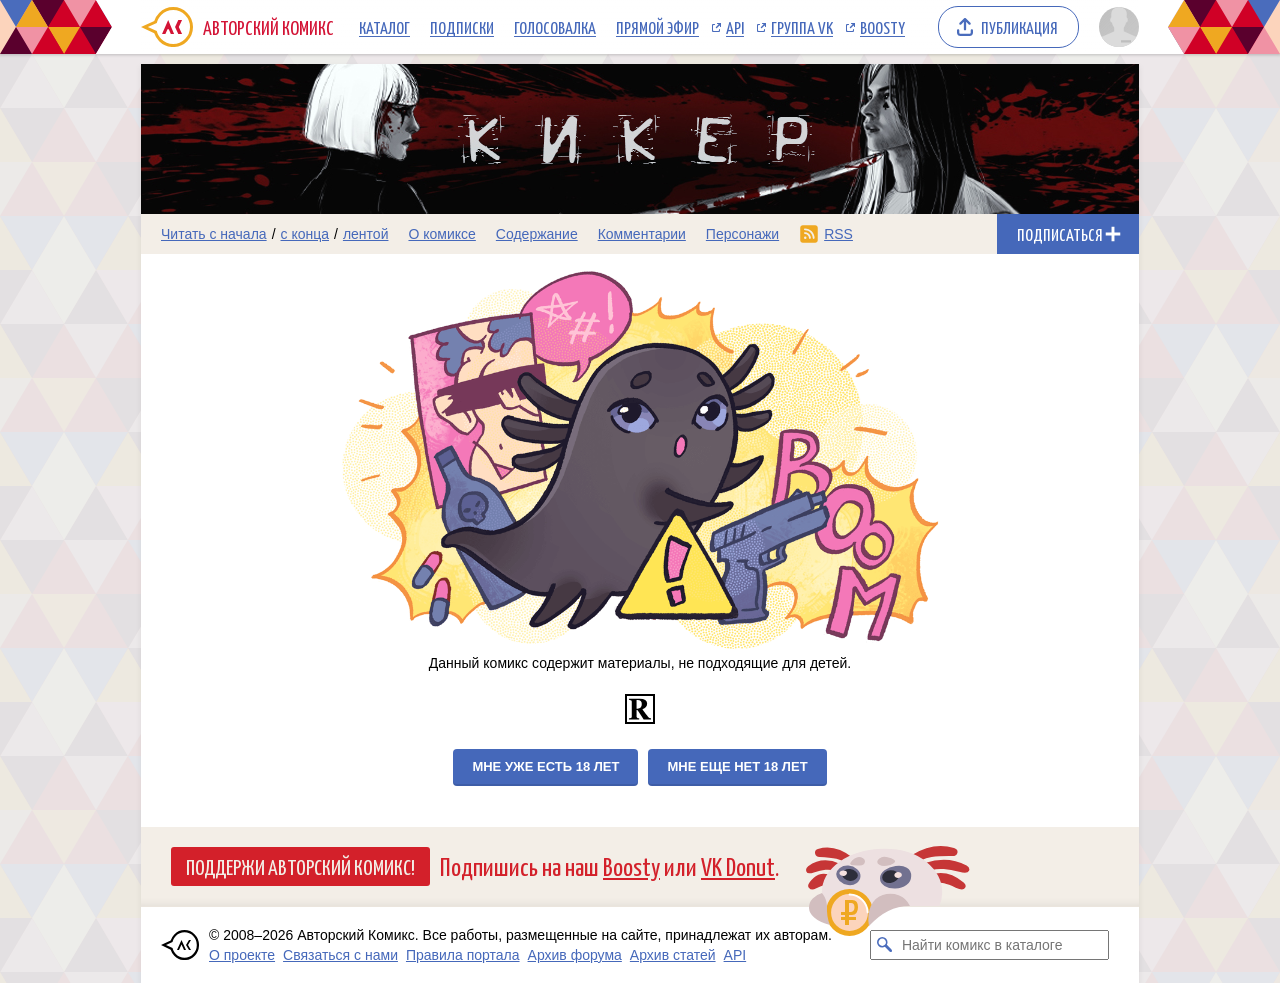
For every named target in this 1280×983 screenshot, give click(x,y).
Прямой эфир (657, 27)
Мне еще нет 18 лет (737, 766)
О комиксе (441, 234)
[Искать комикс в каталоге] (885, 945)
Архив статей (673, 955)
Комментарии (642, 234)
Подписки (462, 27)
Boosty (882, 27)
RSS (838, 234)
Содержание (537, 234)
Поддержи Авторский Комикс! (300, 866)
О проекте (242, 955)
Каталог (384, 27)
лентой (366, 234)
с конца (305, 234)
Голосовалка (555, 27)
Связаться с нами (340, 955)
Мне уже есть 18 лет (545, 766)
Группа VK (802, 27)
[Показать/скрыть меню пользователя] (1115, 27)
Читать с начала (214, 234)
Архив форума (575, 955)
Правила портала (463, 955)
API (735, 27)
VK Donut (738, 865)
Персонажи (742, 234)
